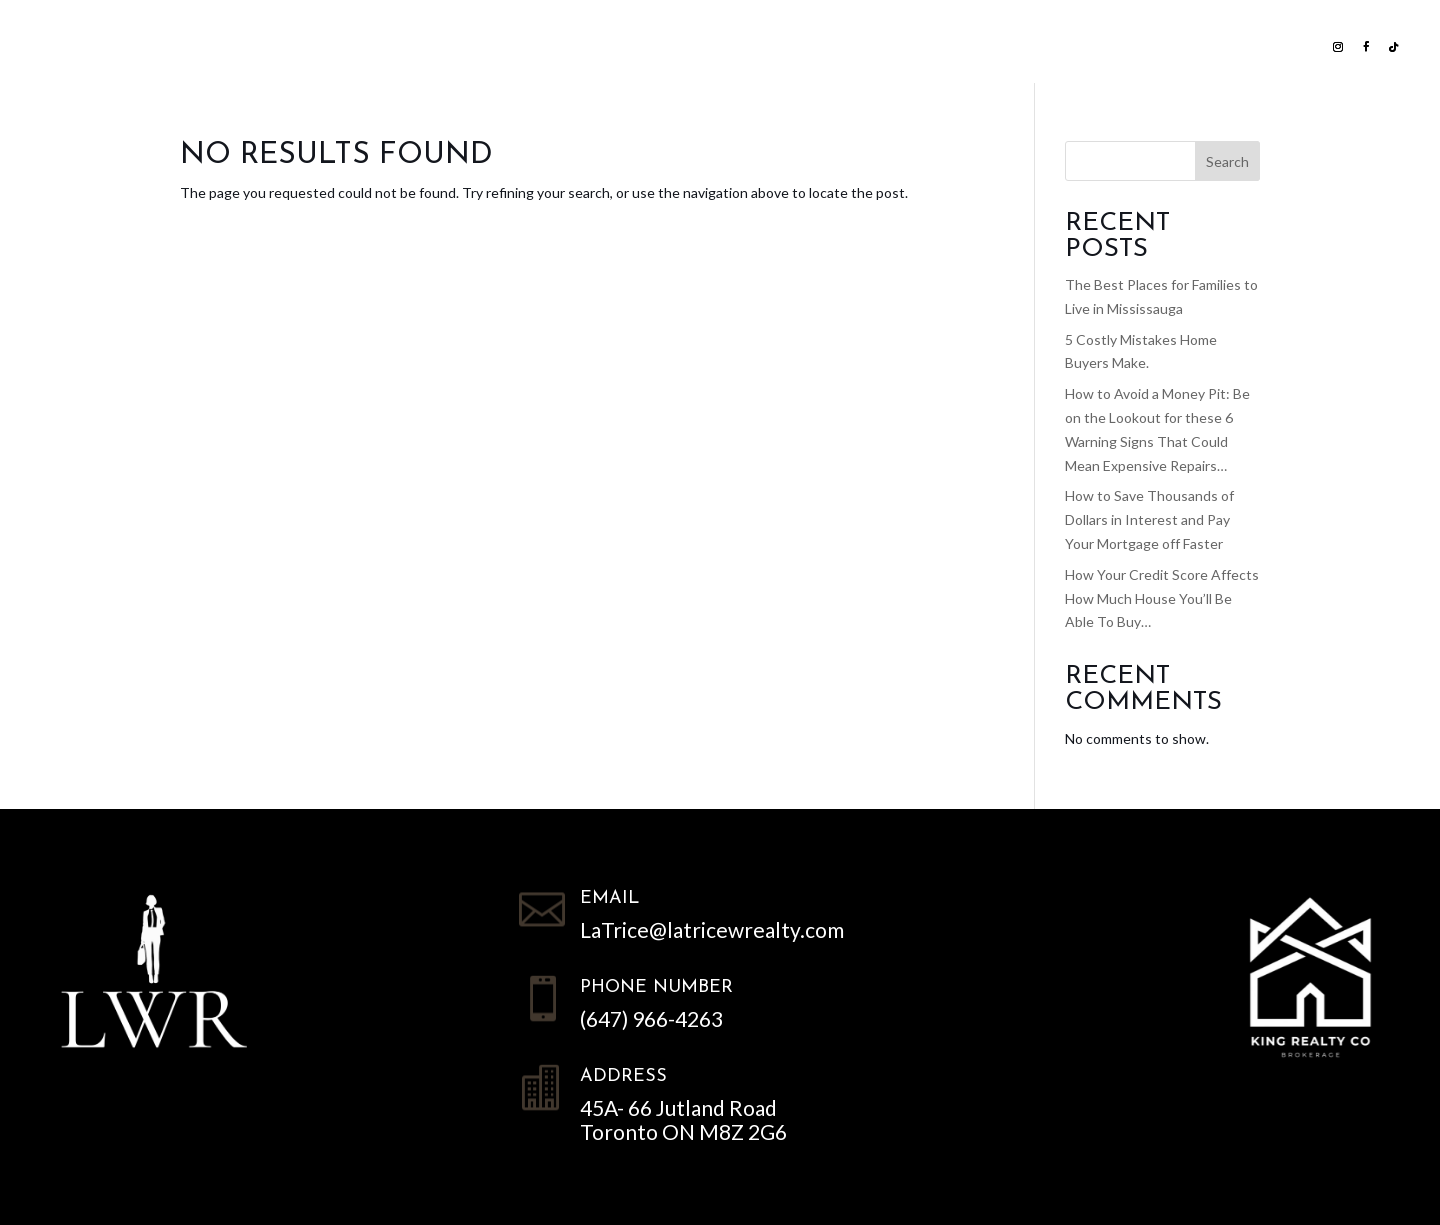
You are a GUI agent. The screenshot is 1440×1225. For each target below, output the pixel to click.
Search (1227, 161)
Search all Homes (559, 44)
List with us (387, 44)
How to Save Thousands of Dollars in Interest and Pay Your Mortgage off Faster (1149, 519)
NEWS (879, 44)
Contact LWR (984, 44)
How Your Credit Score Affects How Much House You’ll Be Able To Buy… (1162, 598)
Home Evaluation (756, 44)
